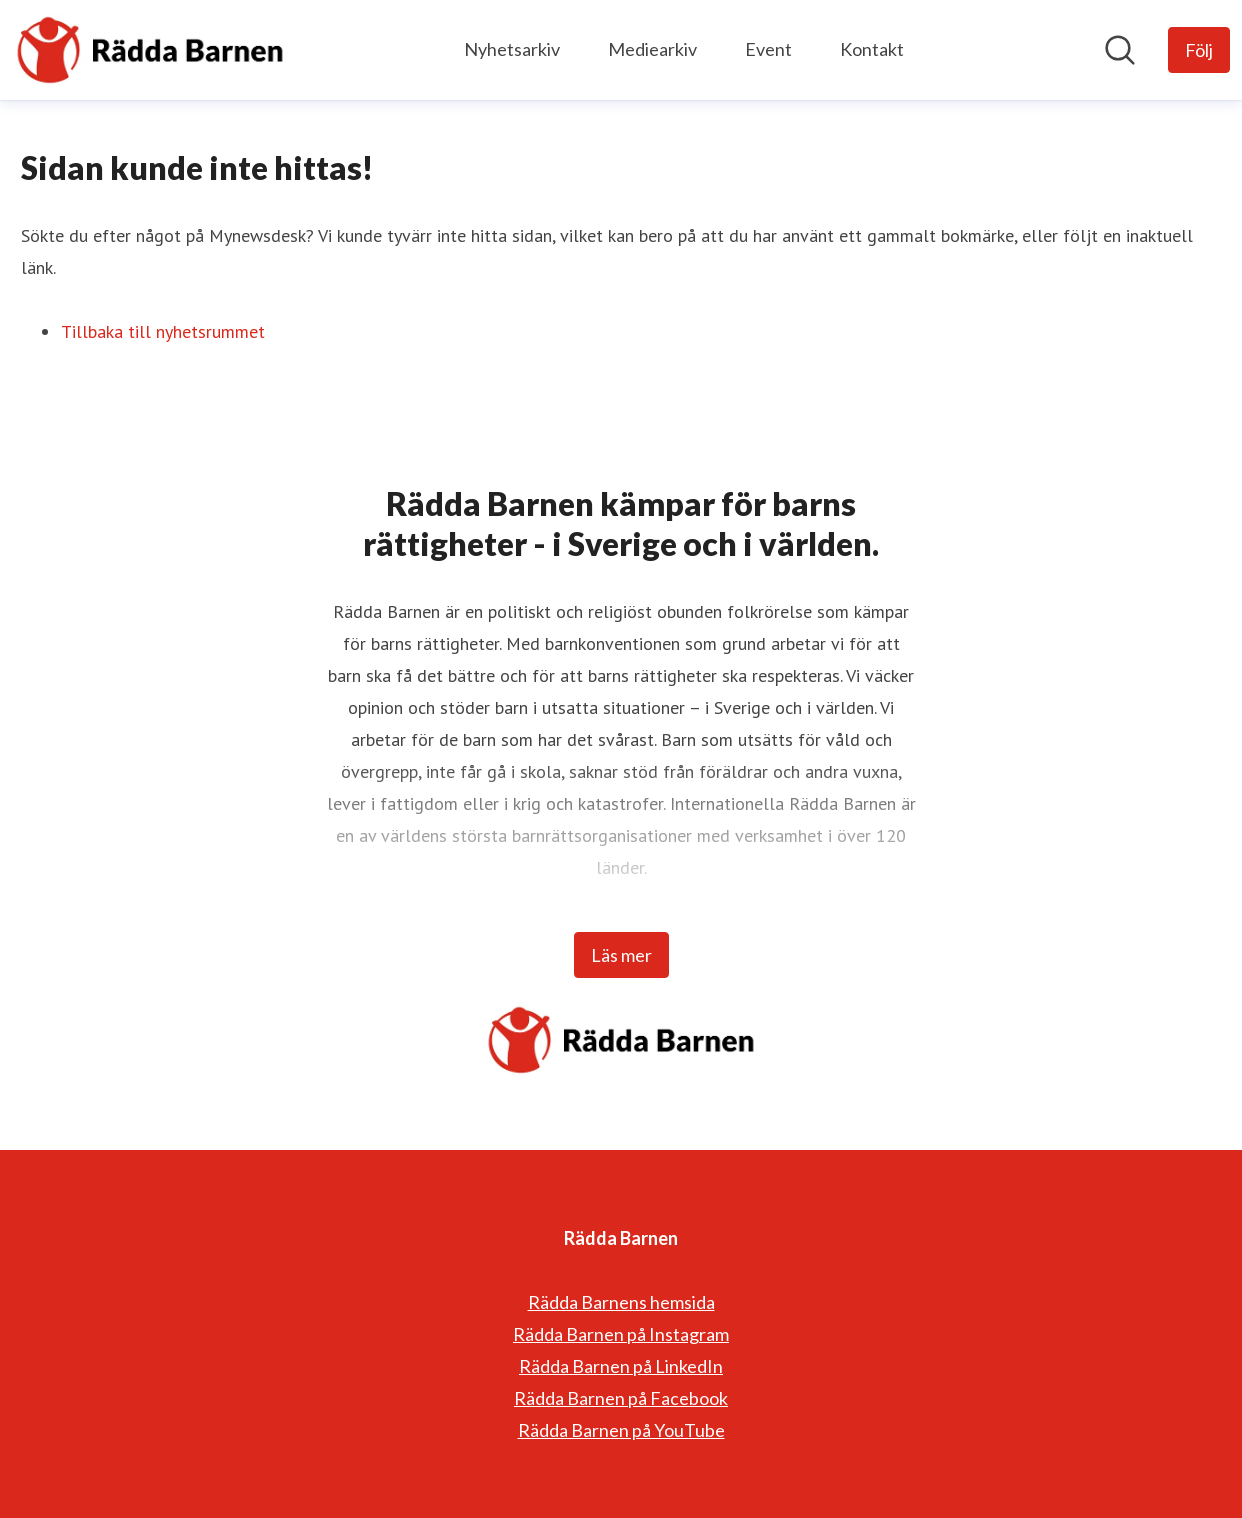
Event (768, 49)
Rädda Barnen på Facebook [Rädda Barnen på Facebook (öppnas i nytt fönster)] (621, 1398)
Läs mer (621, 955)
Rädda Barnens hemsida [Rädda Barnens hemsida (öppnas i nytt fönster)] (621, 1302)
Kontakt (872, 49)
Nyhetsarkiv (512, 49)
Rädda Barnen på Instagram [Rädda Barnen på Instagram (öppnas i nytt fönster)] (621, 1334)
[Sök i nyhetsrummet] (1120, 50)
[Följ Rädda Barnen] (1199, 50)
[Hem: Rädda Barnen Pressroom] (150, 50)
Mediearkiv (652, 49)
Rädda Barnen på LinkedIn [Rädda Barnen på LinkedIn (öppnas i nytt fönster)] (621, 1366)
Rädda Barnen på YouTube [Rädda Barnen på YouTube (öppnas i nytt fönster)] (621, 1430)
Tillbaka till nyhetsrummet (163, 331)
